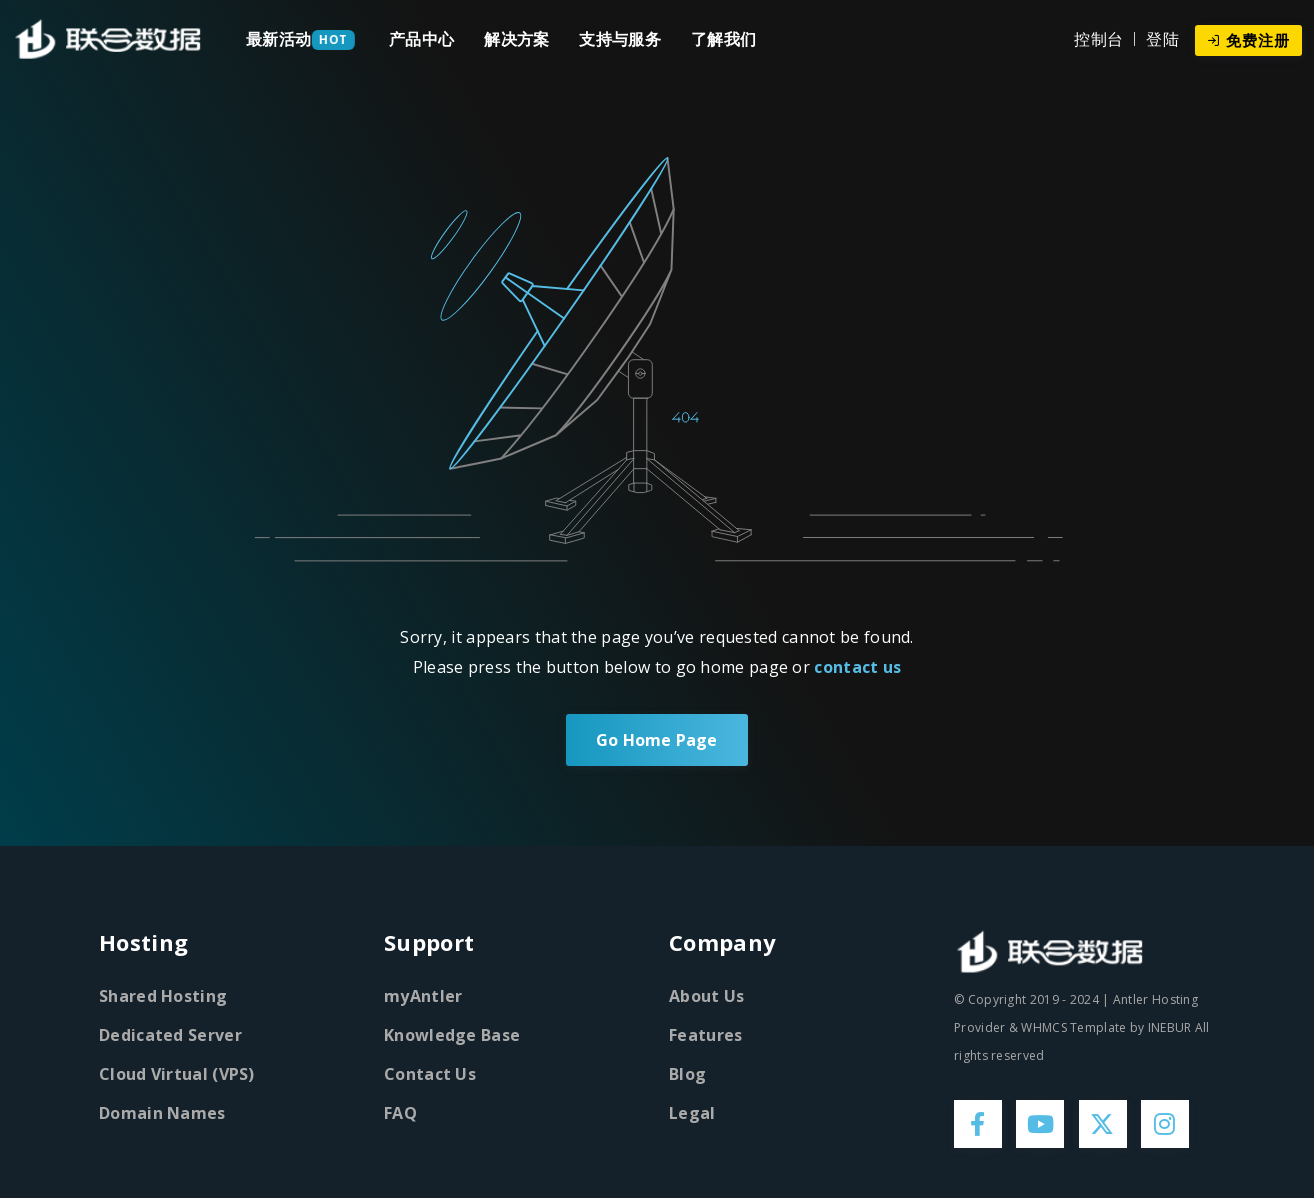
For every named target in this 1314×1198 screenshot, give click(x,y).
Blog (687, 1074)
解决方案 (516, 39)
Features (705, 1035)
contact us (857, 667)
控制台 (1098, 39)
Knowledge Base (452, 1035)
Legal (692, 1113)
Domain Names (162, 1113)
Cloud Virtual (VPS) (177, 1074)
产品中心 (421, 39)
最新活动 (278, 39)
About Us (706, 996)
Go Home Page (656, 740)
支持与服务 (620, 39)
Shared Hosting (163, 996)
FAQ (400, 1113)
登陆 (1162, 39)
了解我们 (723, 39)
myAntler (423, 996)
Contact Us (430, 1074)
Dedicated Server (170, 1035)
